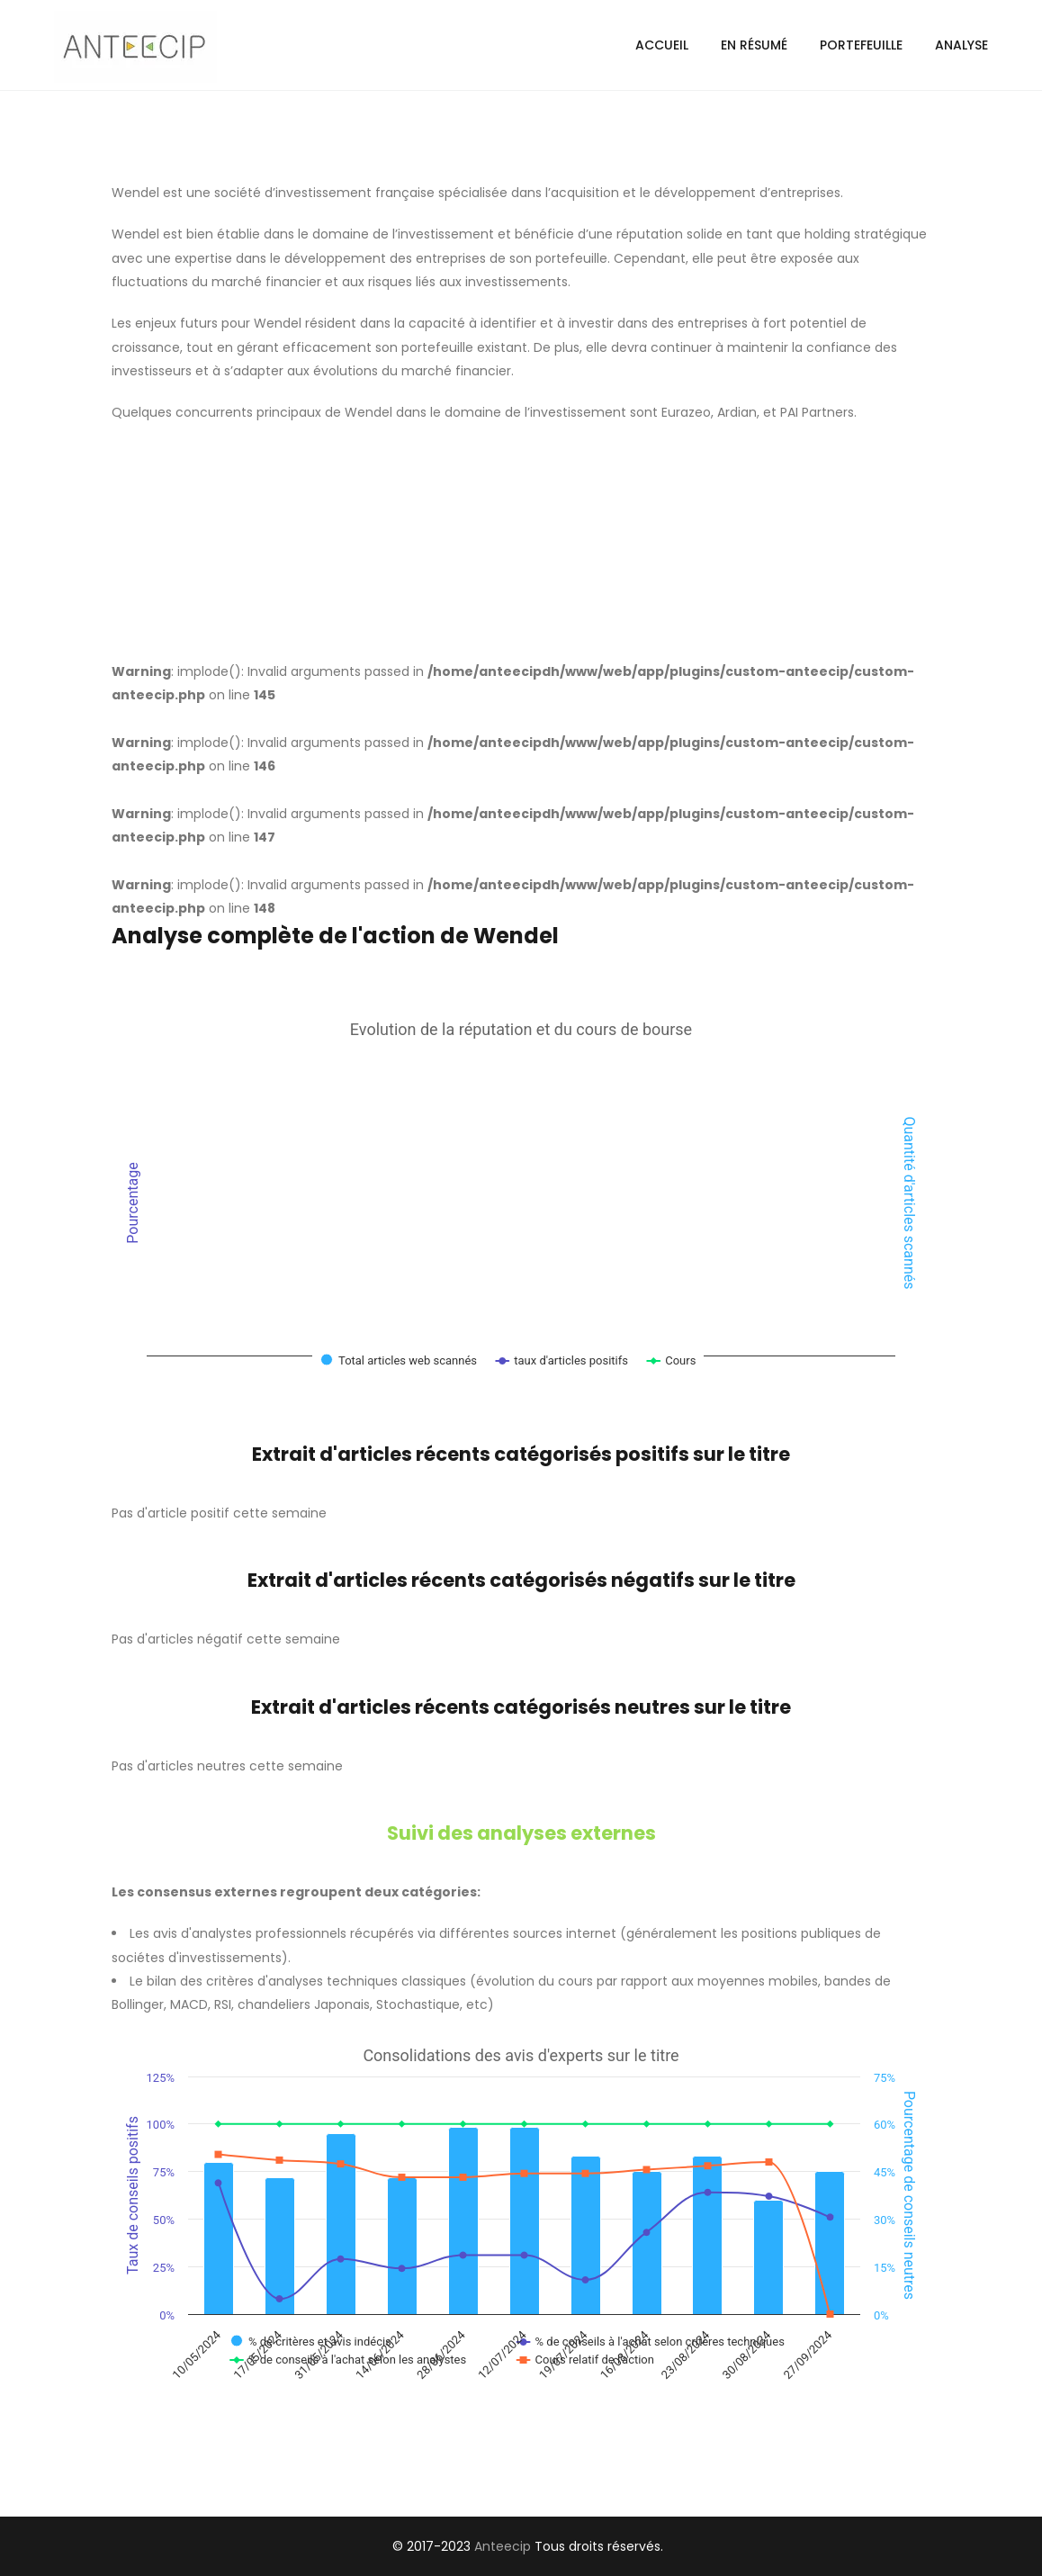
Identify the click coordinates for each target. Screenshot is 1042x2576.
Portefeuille (861, 45)
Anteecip (502, 2546)
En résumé (754, 45)
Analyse (961, 45)
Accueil (661, 45)
